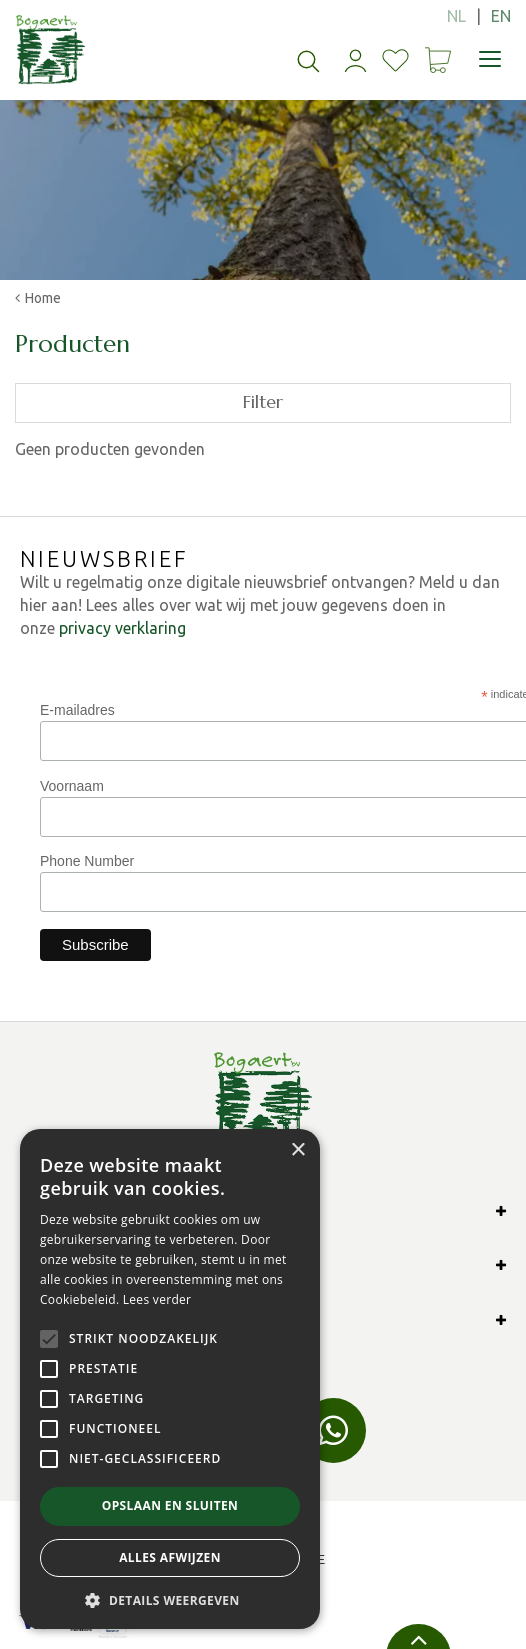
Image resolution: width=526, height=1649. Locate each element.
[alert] (170, 1379)
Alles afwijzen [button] (170, 1557)
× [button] (297, 1150)
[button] (170, 1599)
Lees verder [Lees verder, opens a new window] (157, 1299)
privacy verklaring (122, 628)
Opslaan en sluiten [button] (170, 1505)
